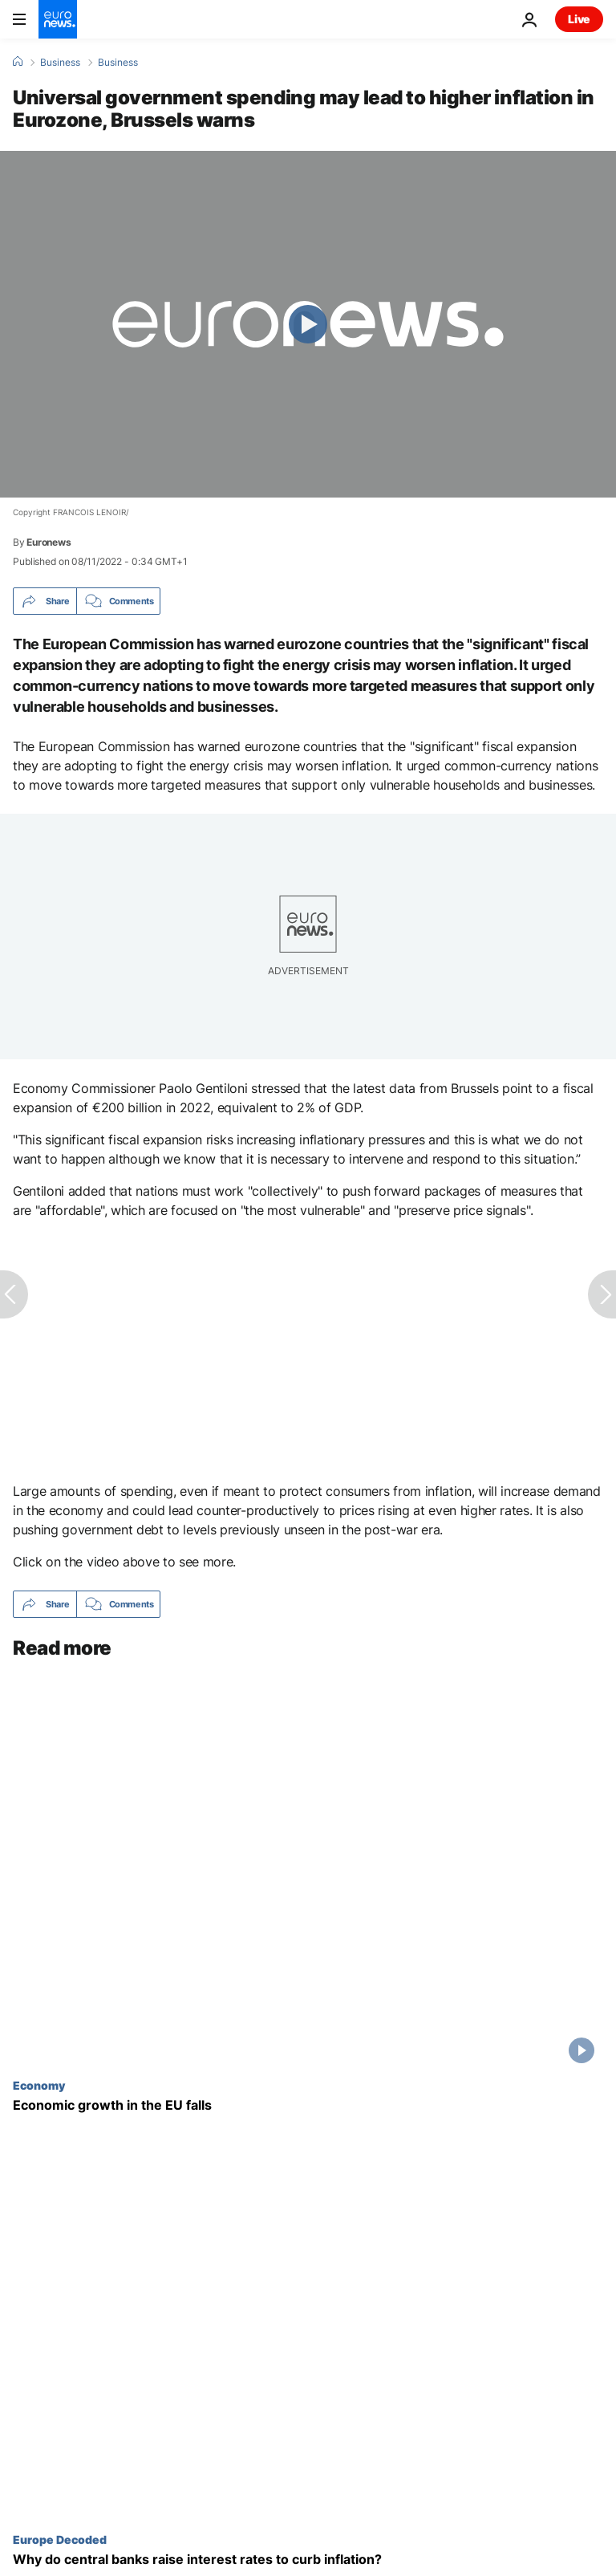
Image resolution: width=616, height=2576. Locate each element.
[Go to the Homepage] (57, 19)
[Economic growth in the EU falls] (308, 2105)
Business (60, 62)
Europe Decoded (60, 2539)
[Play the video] (308, 324)
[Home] (17, 61)
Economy (39, 2084)
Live (579, 19)
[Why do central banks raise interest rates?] (308, 2559)
